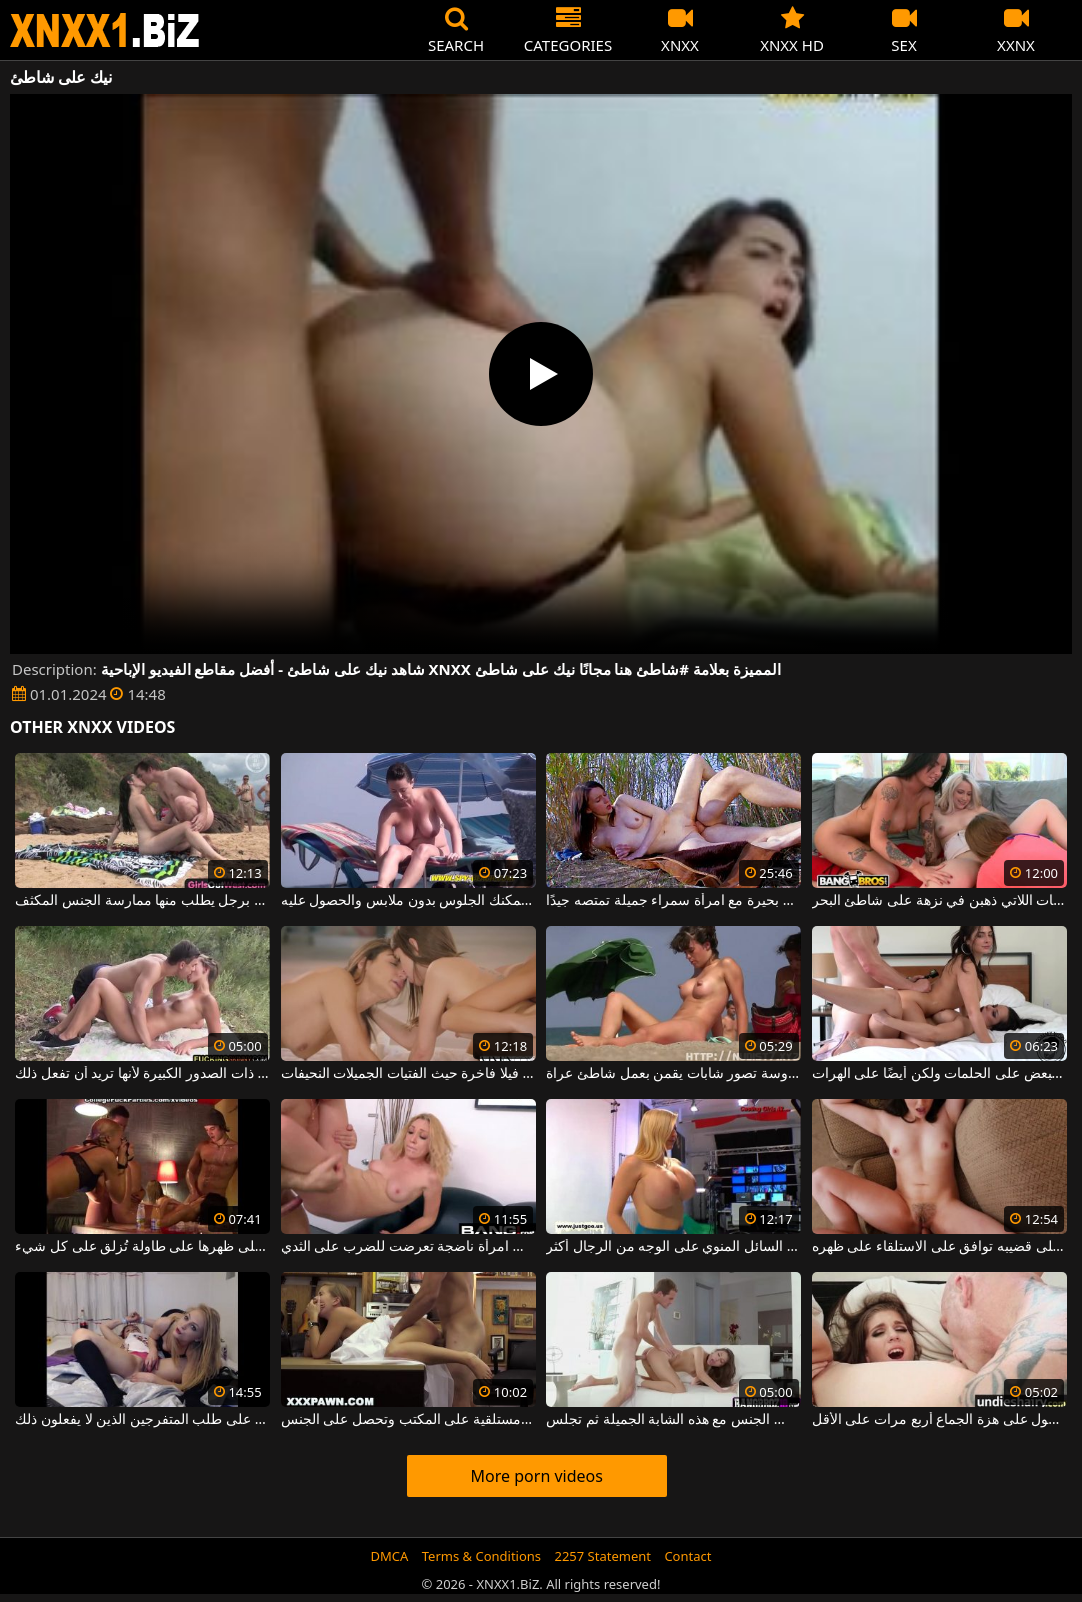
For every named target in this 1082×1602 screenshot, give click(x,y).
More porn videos (537, 1476)
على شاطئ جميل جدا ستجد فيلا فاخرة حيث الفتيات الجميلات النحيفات (408, 1074)
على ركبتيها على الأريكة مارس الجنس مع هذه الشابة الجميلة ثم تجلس (673, 1420)
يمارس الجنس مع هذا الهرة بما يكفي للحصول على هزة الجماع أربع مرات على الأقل (939, 1420)
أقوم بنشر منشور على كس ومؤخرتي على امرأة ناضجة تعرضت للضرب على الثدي (408, 1247)
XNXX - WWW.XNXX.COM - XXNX (105, 30)
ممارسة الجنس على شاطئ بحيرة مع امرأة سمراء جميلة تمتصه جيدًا (673, 901)
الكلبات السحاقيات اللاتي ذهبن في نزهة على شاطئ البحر (939, 901)
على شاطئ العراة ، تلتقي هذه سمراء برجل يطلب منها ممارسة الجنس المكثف (142, 901)
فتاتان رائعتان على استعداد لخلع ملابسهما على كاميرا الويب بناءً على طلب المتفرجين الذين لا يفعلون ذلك (142, 1420)
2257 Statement (602, 1556)
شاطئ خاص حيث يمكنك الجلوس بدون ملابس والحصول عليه (408, 901)
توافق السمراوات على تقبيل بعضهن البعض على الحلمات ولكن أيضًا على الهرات (939, 1074)
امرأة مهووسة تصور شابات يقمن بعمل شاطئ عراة (673, 1074)
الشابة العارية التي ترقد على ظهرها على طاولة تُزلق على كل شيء (142, 1247)
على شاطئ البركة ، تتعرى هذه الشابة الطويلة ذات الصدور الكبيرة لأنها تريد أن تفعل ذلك (142, 1074)
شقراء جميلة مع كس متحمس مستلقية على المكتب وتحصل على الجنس (408, 1420)
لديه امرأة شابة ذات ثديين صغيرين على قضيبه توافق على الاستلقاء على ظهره (939, 1247)
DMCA (390, 1556)
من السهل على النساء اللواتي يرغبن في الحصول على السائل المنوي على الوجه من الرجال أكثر (673, 1247)
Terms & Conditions (481, 1556)
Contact (687, 1556)
